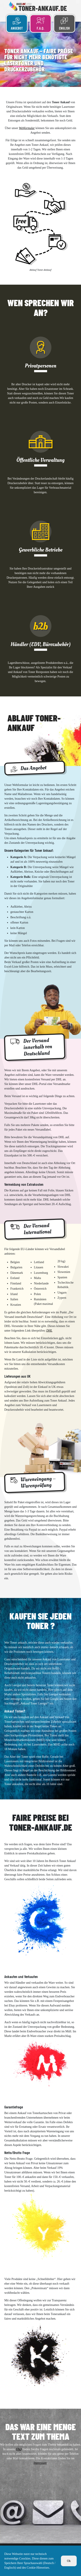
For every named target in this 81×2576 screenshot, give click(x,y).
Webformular (27, 128)
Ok (69, 2561)
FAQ (18, 2449)
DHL (49, 1330)
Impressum (40, 2463)
